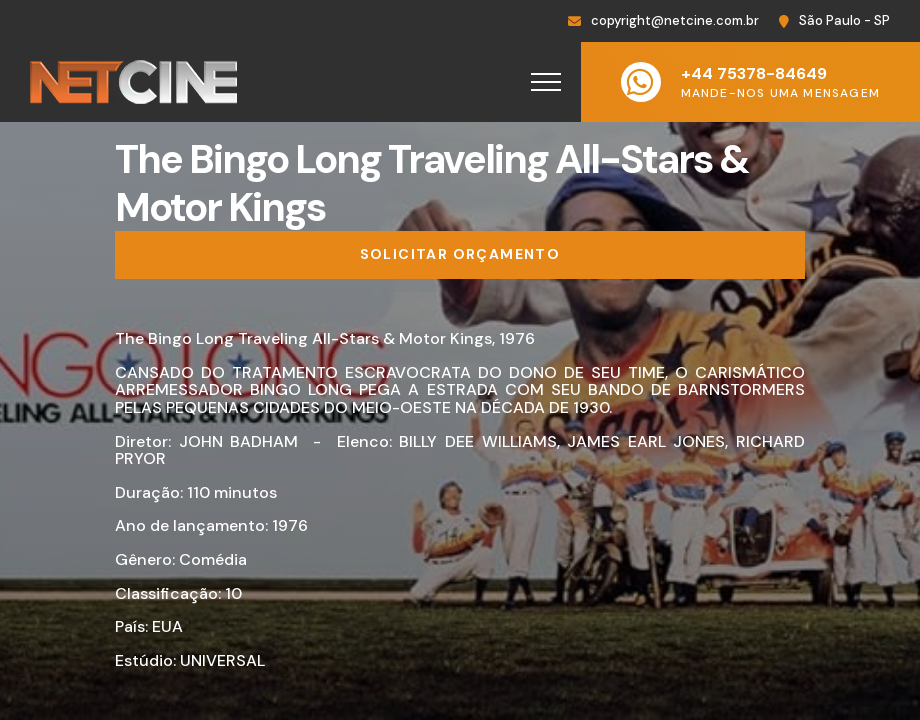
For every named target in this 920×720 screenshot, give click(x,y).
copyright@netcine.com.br (675, 20)
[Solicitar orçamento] (460, 255)
